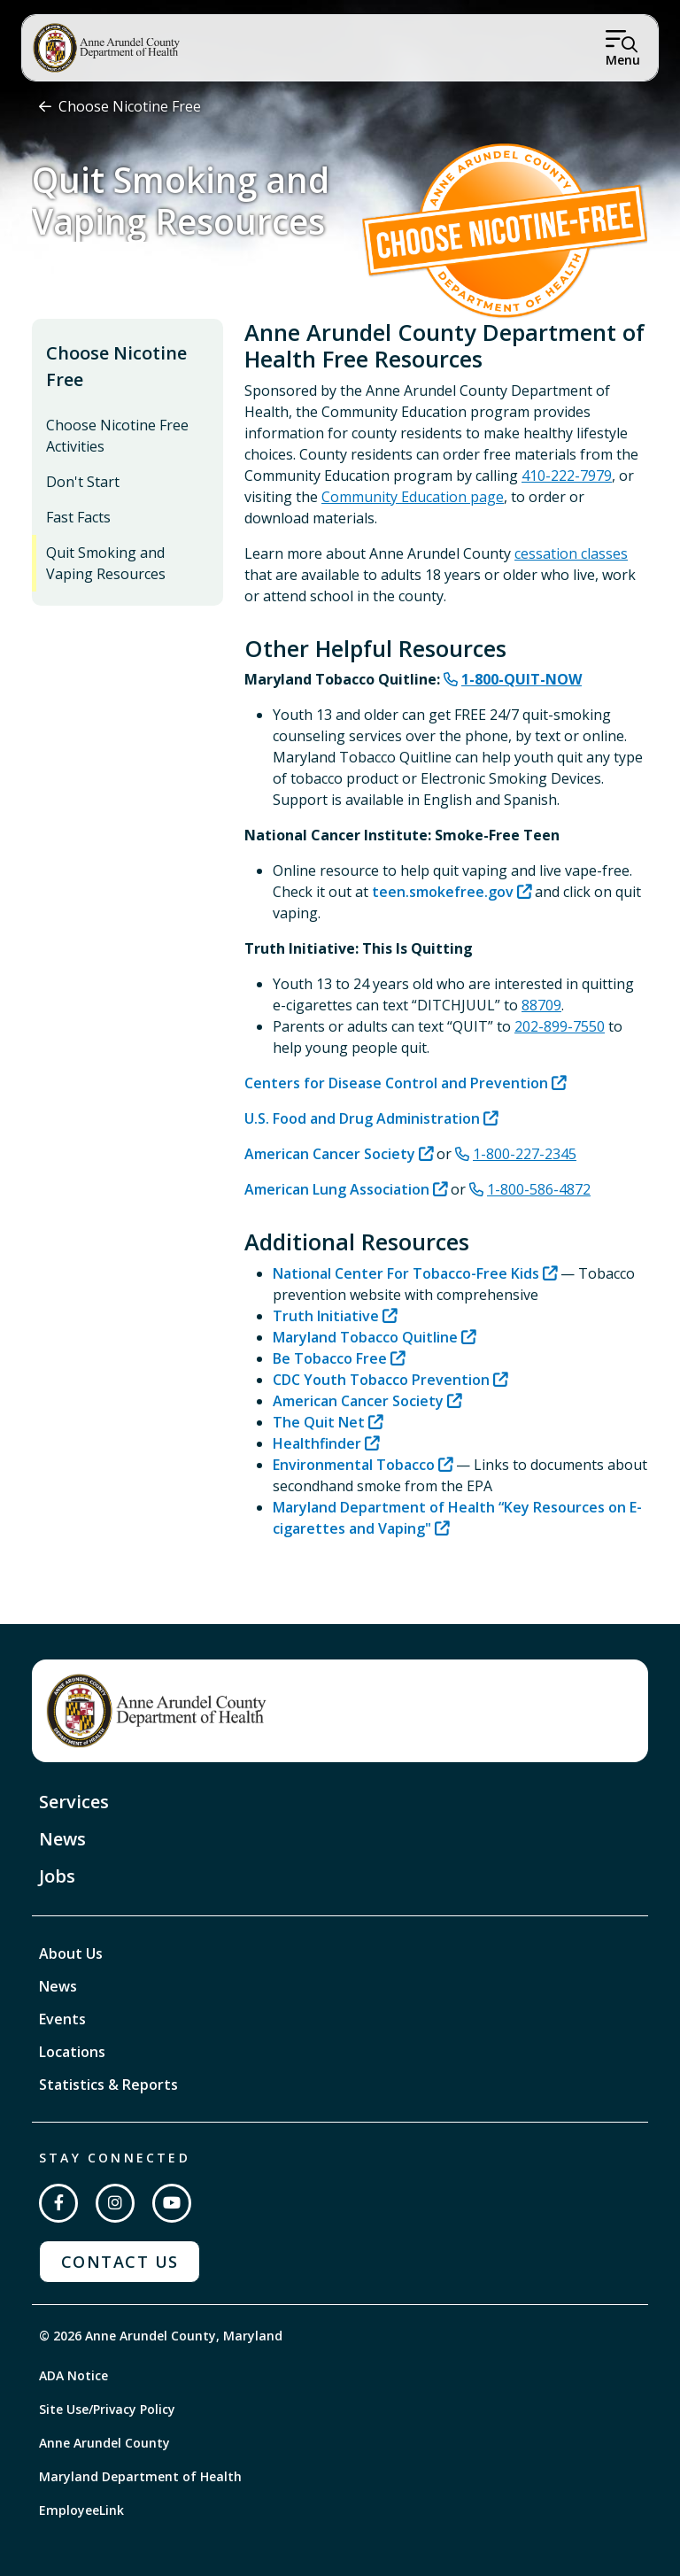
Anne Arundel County (104, 2442)
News (62, 1839)
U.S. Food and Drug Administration (362, 1118)
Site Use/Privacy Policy (107, 2409)
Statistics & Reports (108, 2084)
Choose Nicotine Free (129, 106)
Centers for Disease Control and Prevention (396, 1083)
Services (74, 1802)
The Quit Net (319, 1422)
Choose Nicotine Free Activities (117, 435)
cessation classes (571, 553)
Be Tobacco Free (330, 1358)
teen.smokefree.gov (443, 891)
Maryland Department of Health (140, 2476)
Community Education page (412, 497)
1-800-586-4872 (539, 1189)
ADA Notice (73, 2375)
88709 (541, 1005)
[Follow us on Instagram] (115, 2203)
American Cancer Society (329, 1154)
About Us (71, 1953)
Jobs (57, 1876)
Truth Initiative (326, 1316)
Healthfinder (317, 1443)
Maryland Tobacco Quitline (365, 1337)
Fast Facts (78, 517)
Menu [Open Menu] (623, 59)
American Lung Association (336, 1189)
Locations (72, 2052)
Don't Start (83, 481)
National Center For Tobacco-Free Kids (406, 1273)
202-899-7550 (559, 1026)
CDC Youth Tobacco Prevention (381, 1379)
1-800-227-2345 (524, 1154)
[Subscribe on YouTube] (171, 2203)
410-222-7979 (567, 475)
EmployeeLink (81, 2510)
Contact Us (119, 2261)
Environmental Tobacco (354, 1464)
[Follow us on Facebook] (58, 2203)
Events (62, 2019)
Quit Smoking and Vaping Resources (106, 563)
